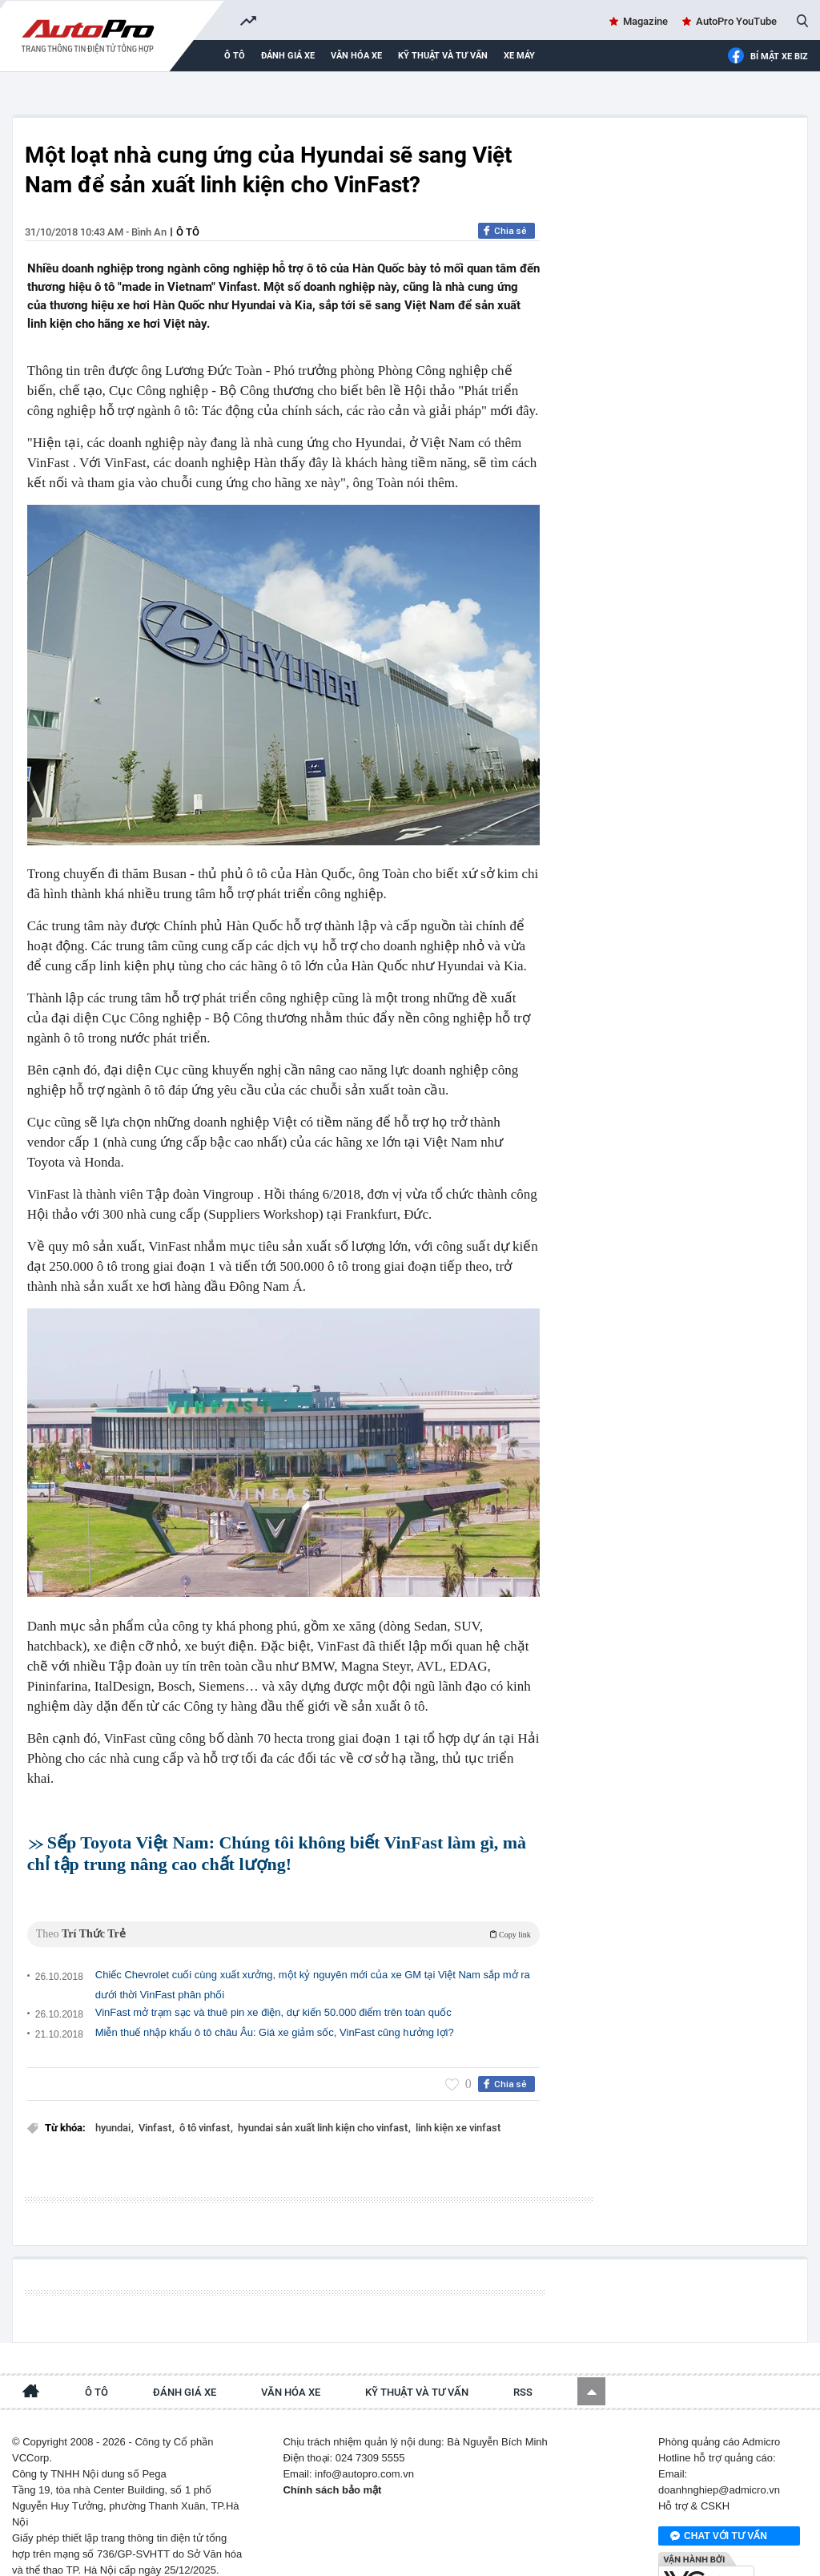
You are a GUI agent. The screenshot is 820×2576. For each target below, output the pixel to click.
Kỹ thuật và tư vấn (443, 55)
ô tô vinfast (205, 2106)
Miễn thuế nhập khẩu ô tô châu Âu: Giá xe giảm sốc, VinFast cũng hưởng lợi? (274, 2011)
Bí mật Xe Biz (767, 56)
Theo (283, 1912)
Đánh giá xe (288, 55)
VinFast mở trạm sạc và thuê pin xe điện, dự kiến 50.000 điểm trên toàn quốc (273, 1991)
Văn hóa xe (356, 55)
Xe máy (519, 55)
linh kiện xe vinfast (458, 2106)
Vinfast (156, 2106)
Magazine (645, 21)
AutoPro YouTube (736, 21)
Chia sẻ (510, 230)
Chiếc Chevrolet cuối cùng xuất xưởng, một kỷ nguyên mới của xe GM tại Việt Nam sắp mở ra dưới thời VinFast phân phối (312, 1963)
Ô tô (234, 55)
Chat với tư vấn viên (718, 2500)
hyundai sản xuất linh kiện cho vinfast (324, 2106)
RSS (523, 2356)
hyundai (114, 2106)
